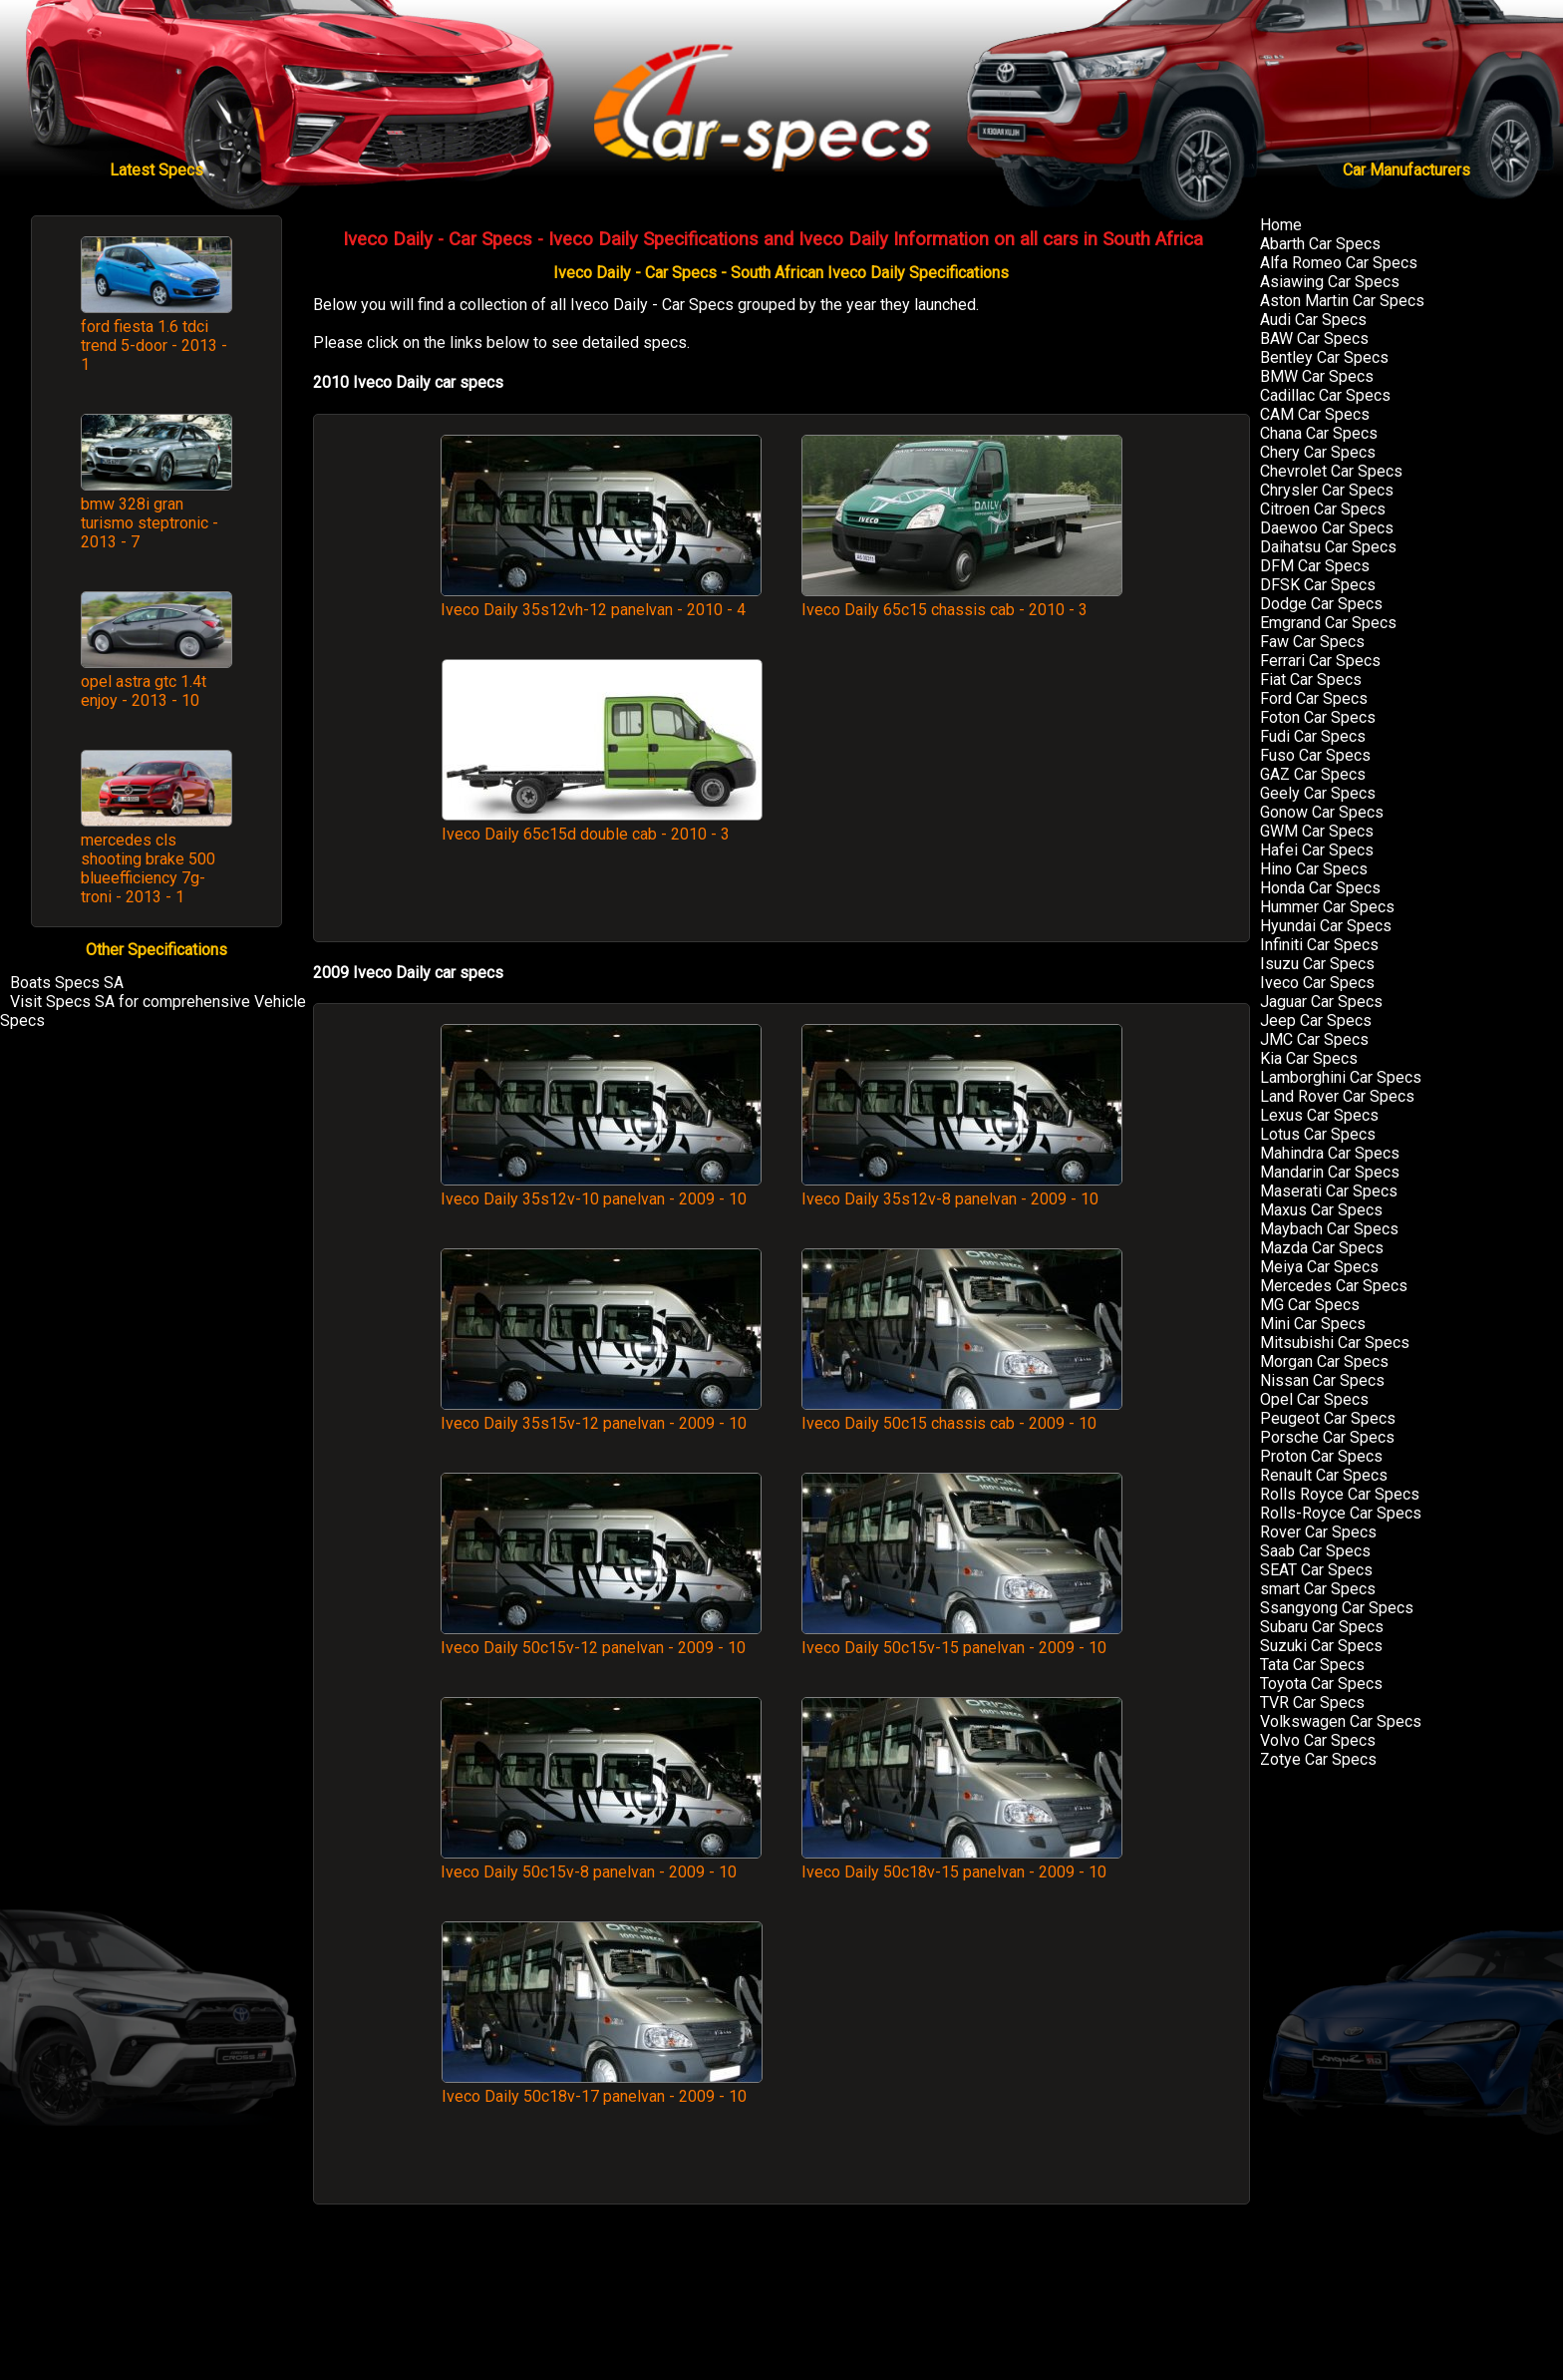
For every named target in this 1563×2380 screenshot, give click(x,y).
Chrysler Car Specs (1327, 490)
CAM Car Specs (1315, 414)
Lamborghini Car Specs (1340, 1077)
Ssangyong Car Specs (1336, 1607)
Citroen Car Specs (1323, 509)
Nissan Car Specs (1322, 1380)
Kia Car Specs (1309, 1058)
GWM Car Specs (1317, 831)
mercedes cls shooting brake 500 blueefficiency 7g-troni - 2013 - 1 (148, 868)
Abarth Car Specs (1320, 243)
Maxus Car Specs (1321, 1209)
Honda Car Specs (1320, 887)
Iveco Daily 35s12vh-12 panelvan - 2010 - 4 (601, 600)
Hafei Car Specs (1317, 850)
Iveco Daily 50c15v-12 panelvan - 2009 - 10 (601, 1638)
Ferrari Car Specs (1320, 660)
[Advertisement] (961, 790)
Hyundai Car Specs (1326, 925)
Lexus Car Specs (1319, 1115)
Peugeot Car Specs (1328, 1418)
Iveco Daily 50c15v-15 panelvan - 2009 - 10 (961, 1638)
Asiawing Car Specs (1330, 281)
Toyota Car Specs (1321, 1683)
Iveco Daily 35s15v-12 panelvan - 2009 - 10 (601, 1414)
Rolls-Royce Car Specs (1340, 1513)
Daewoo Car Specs (1327, 527)
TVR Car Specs (1312, 1702)
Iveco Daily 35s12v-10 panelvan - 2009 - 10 (601, 1189)
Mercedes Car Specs (1333, 1285)
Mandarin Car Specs (1330, 1172)
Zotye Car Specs (1318, 1759)
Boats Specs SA (67, 982)
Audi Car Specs (1313, 319)
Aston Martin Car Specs (1342, 300)
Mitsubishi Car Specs (1334, 1342)
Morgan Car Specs (1324, 1361)
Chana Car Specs (1319, 433)
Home (1281, 224)
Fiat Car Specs (1311, 679)
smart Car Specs (1318, 1588)
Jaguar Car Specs (1321, 1001)
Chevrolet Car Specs (1331, 471)
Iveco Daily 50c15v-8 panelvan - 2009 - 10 (601, 1862)
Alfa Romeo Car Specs (1338, 262)
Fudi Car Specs (1313, 736)
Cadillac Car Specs (1325, 395)
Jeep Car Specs (1316, 1020)
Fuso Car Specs (1315, 755)
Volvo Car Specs (1318, 1740)
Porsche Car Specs (1327, 1437)
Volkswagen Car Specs (1340, 1721)
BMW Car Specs (1317, 376)
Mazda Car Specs (1322, 1247)
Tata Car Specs (1312, 1664)
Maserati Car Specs (1329, 1191)
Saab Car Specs (1315, 1550)
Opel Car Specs (1314, 1399)
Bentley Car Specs (1324, 357)
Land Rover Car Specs (1337, 1096)
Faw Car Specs (1312, 641)
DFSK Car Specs (1318, 584)
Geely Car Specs (1318, 793)
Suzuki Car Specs (1321, 1645)
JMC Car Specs (1314, 1039)
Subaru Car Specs (1322, 1626)
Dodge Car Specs (1321, 603)
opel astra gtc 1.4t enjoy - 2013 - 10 (143, 691)
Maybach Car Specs (1329, 1228)
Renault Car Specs (1324, 1475)
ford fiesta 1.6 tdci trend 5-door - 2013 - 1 (154, 345)
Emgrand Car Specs (1328, 622)
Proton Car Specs (1321, 1456)
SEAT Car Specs (1316, 1569)
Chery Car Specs (1318, 452)
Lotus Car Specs (1318, 1134)
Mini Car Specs (1313, 1323)
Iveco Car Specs (1317, 982)
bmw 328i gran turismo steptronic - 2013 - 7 (149, 523)
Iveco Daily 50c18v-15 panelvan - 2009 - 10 (961, 1862)
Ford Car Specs (1314, 698)
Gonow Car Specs (1322, 812)
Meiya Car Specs (1319, 1266)
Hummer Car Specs (1327, 906)
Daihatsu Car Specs (1328, 546)
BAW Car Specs (1314, 338)
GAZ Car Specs (1313, 774)
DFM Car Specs (1315, 565)
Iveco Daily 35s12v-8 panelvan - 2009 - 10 (961, 1189)
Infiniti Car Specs (1319, 944)
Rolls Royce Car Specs (1339, 1494)
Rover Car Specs (1318, 1532)
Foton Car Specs (1318, 717)
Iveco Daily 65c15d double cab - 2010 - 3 (602, 825)
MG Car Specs (1310, 1304)
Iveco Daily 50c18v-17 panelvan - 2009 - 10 (602, 2087)
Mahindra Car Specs (1330, 1153)
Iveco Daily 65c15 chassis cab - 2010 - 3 (961, 600)
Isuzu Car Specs (1317, 963)
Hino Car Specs (1314, 868)
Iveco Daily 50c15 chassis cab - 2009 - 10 (961, 1414)
